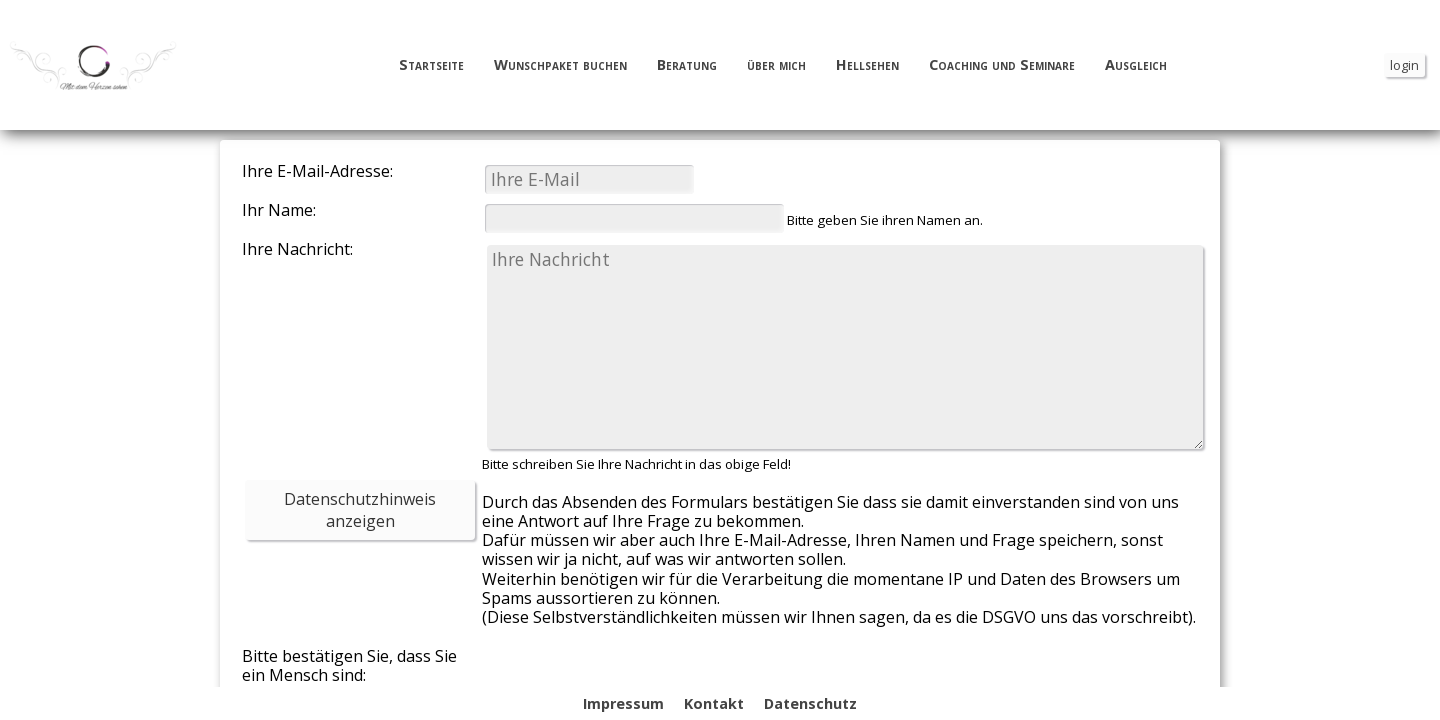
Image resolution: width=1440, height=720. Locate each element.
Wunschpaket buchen (560, 65)
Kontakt (714, 703)
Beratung (687, 65)
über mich (776, 65)
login (1404, 65)
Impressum (623, 703)
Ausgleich (1136, 65)
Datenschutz (810, 703)
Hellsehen (867, 65)
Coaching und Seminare (1002, 65)
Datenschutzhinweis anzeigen (360, 510)
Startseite (431, 65)
